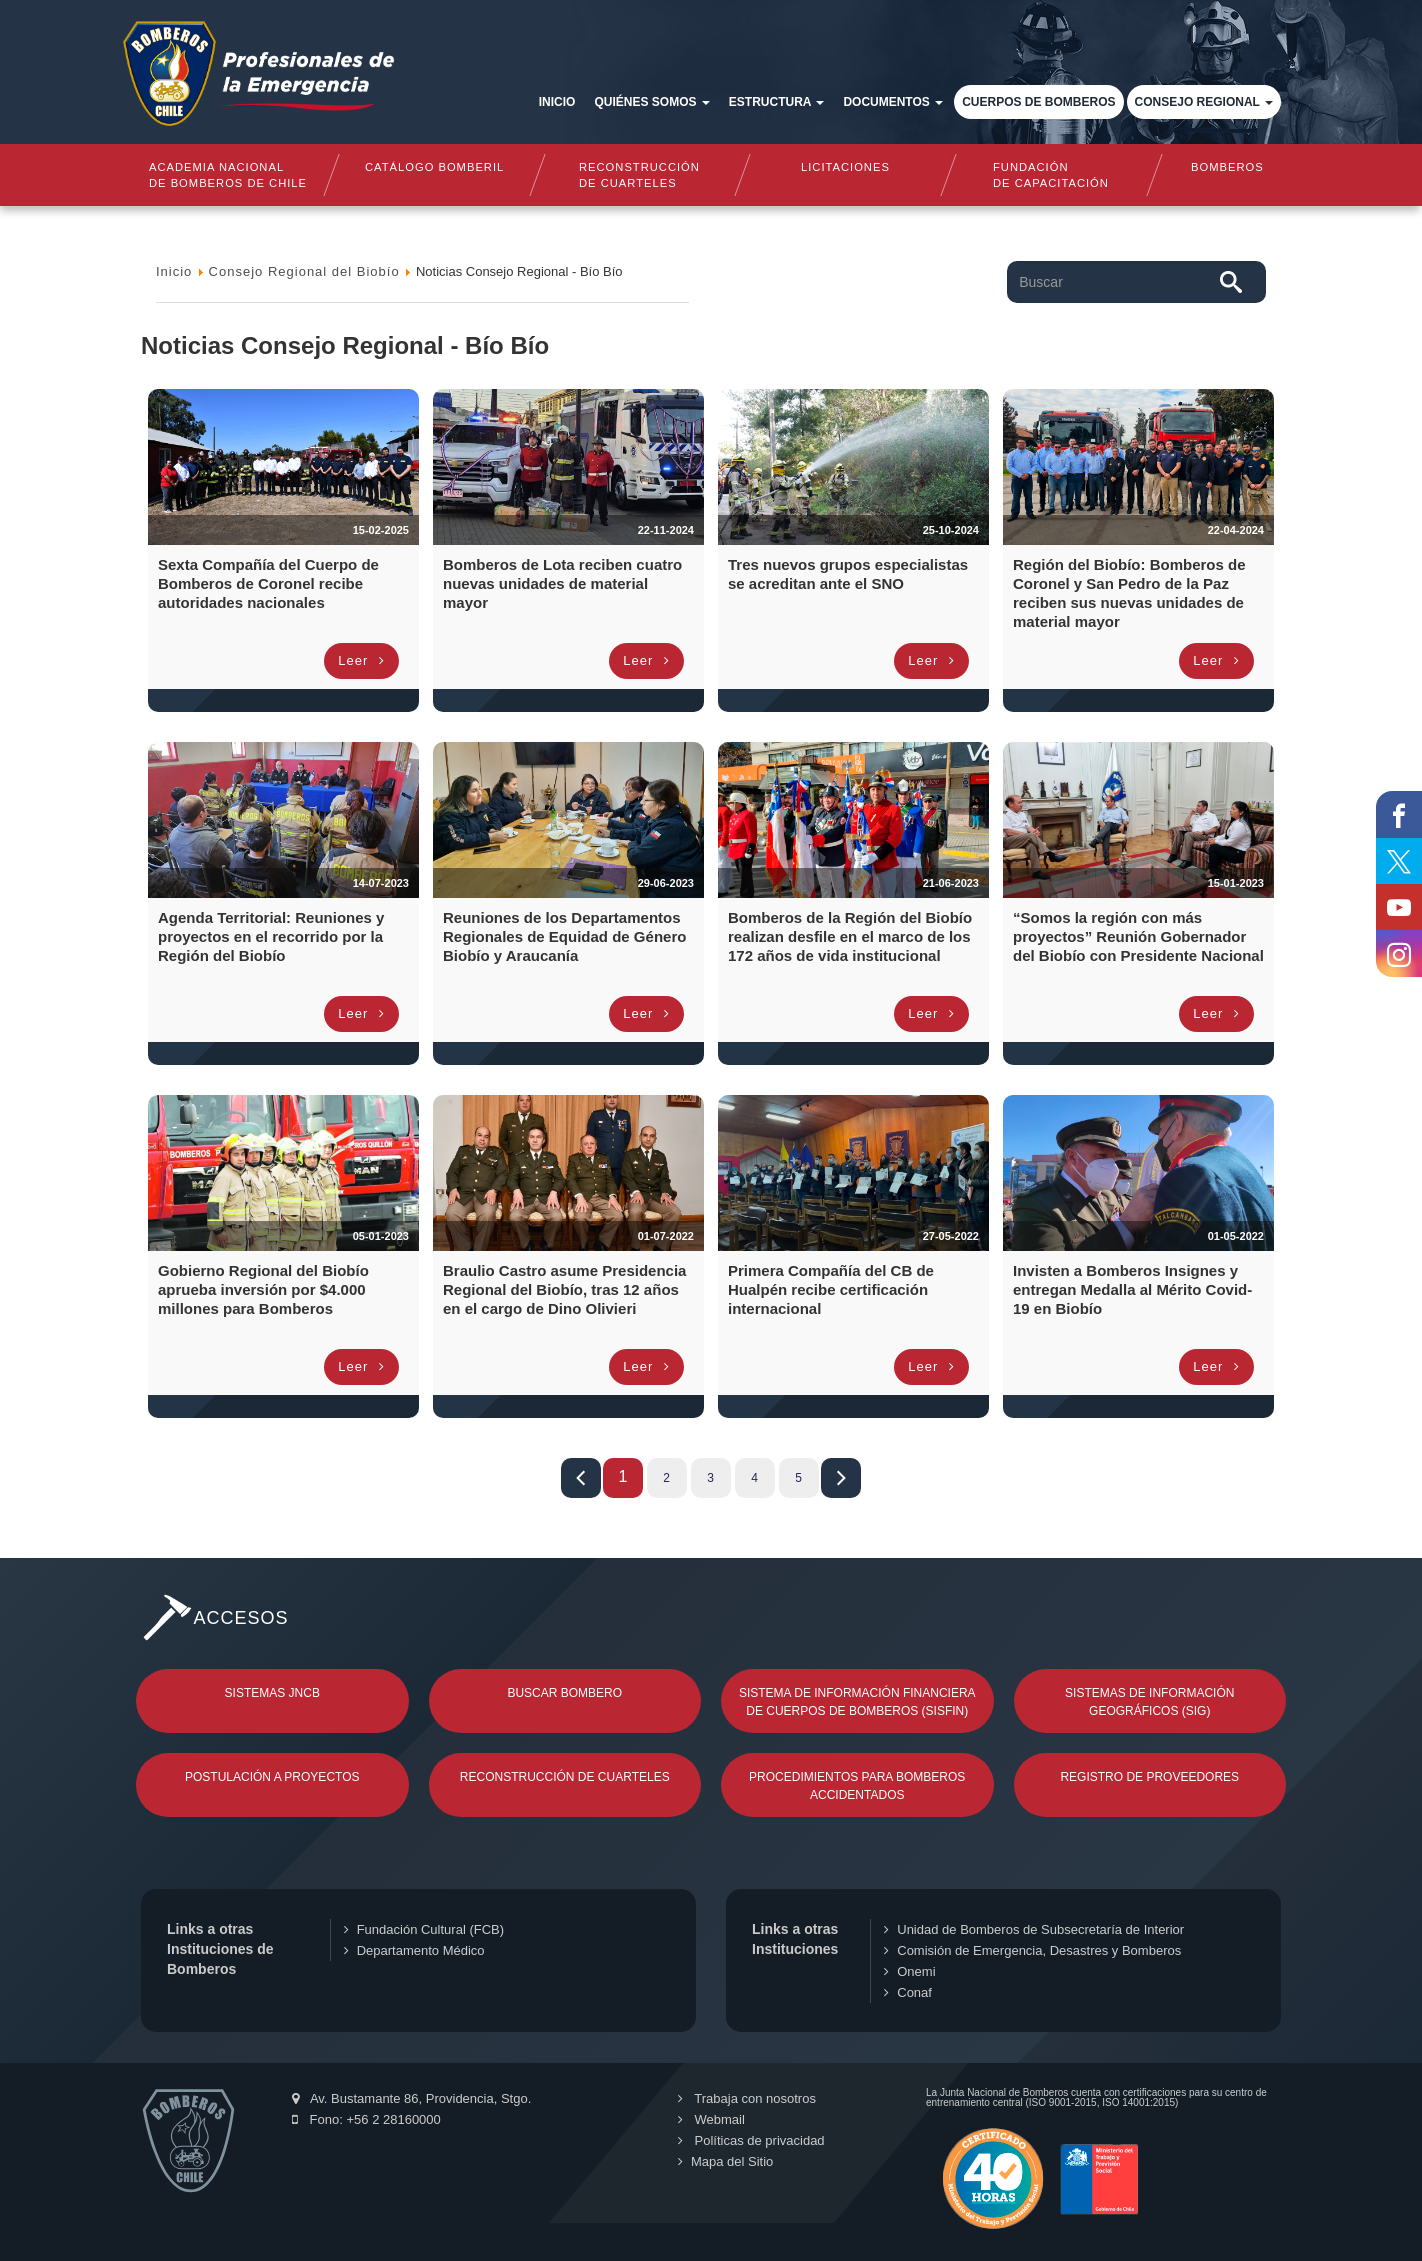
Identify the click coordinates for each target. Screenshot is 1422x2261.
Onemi (909, 1971)
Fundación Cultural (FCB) (424, 1929)
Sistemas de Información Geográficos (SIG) (1149, 1702)
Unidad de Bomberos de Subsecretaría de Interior (1034, 1929)
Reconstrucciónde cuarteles (639, 175)
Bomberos (1227, 167)
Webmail (711, 2119)
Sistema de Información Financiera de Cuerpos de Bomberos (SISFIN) (857, 1702)
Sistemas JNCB (272, 1693)
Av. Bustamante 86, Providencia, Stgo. (411, 2098)
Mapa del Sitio (725, 2161)
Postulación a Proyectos (272, 1777)
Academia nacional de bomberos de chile (228, 175)
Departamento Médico (414, 1950)
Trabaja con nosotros (747, 2098)
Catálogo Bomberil (433, 167)
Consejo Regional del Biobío (304, 271)
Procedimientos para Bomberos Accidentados (857, 1786)
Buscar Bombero (564, 1693)
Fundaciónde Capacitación (1051, 175)
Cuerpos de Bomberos (1038, 102)
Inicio (557, 102)
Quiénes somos (651, 102)
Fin (841, 1478)
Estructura (777, 102)
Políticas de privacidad (751, 2140)
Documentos (893, 102)
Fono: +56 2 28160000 (366, 2119)
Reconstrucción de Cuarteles (565, 1777)
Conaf (908, 1992)
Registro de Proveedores (1149, 1777)
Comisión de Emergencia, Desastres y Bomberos (1032, 1950)
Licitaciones (845, 167)
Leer (361, 660)
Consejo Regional (1204, 102)
